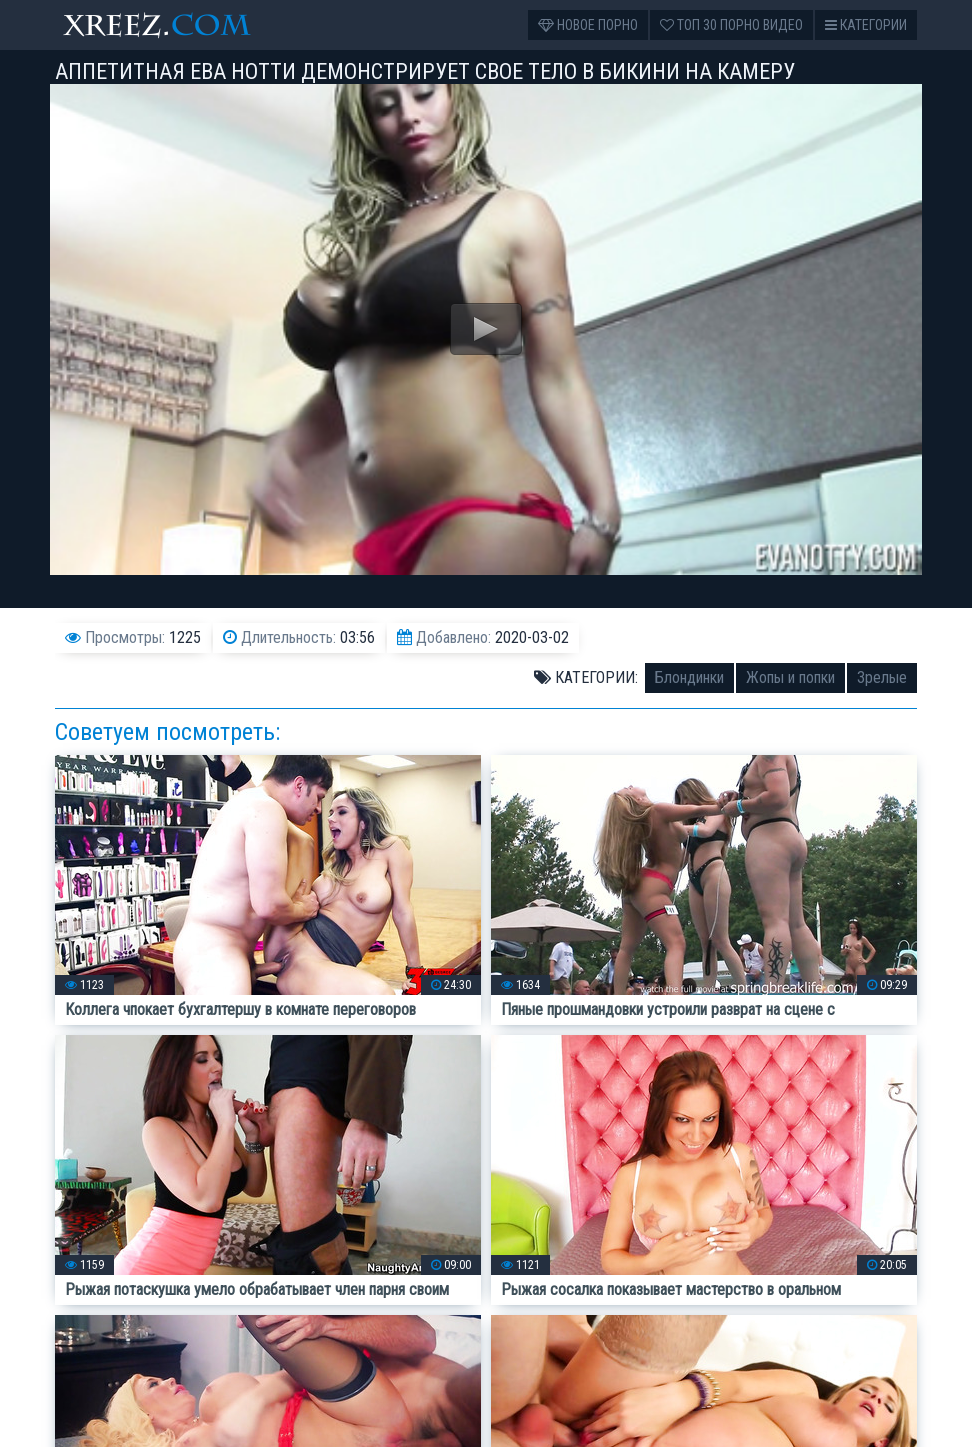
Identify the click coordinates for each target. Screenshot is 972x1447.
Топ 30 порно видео (731, 25)
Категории (866, 25)
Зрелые (882, 677)
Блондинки (689, 677)
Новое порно (588, 25)
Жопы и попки (790, 677)
